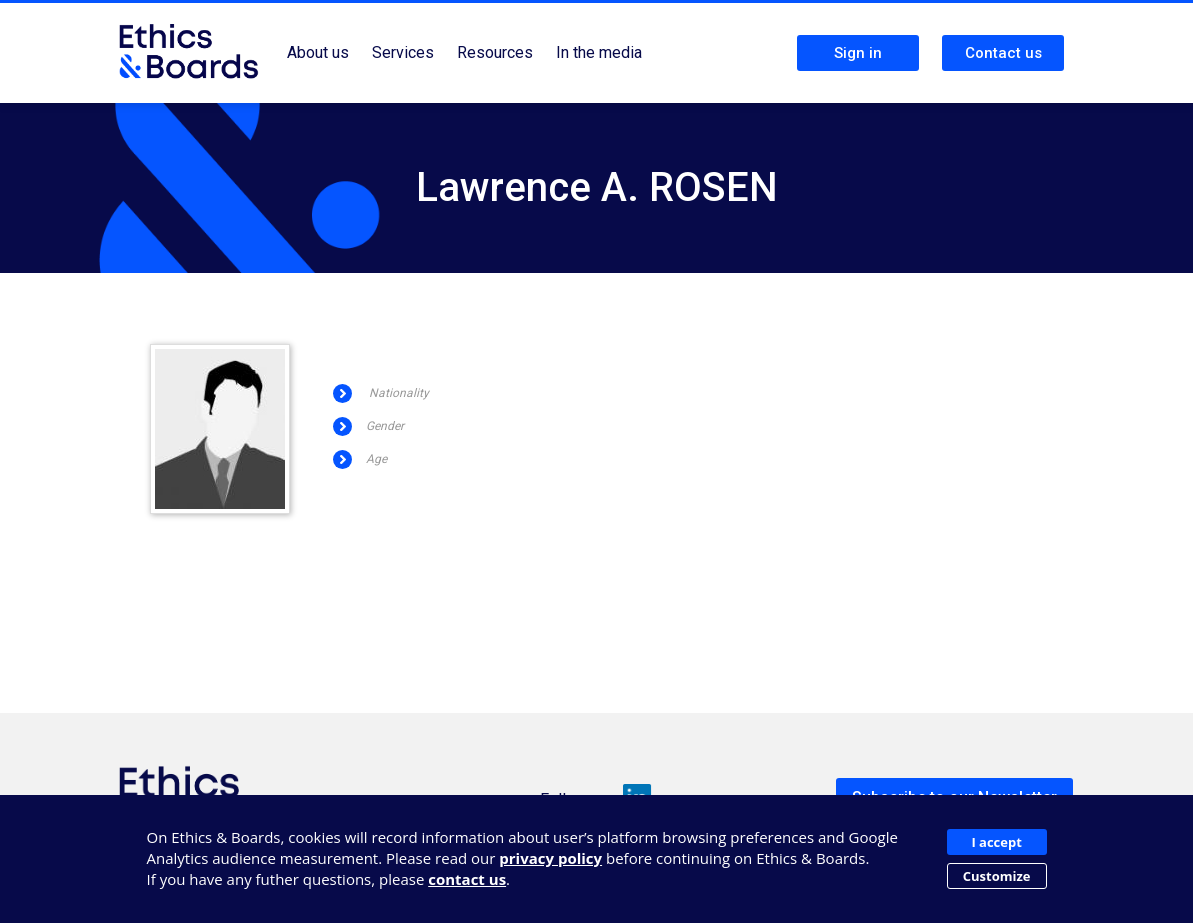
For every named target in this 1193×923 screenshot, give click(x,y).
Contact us (1003, 53)
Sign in (858, 53)
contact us (467, 879)
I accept (996, 842)
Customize (997, 876)
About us (318, 52)
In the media (599, 52)
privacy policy (550, 858)
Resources (495, 52)
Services (403, 52)
